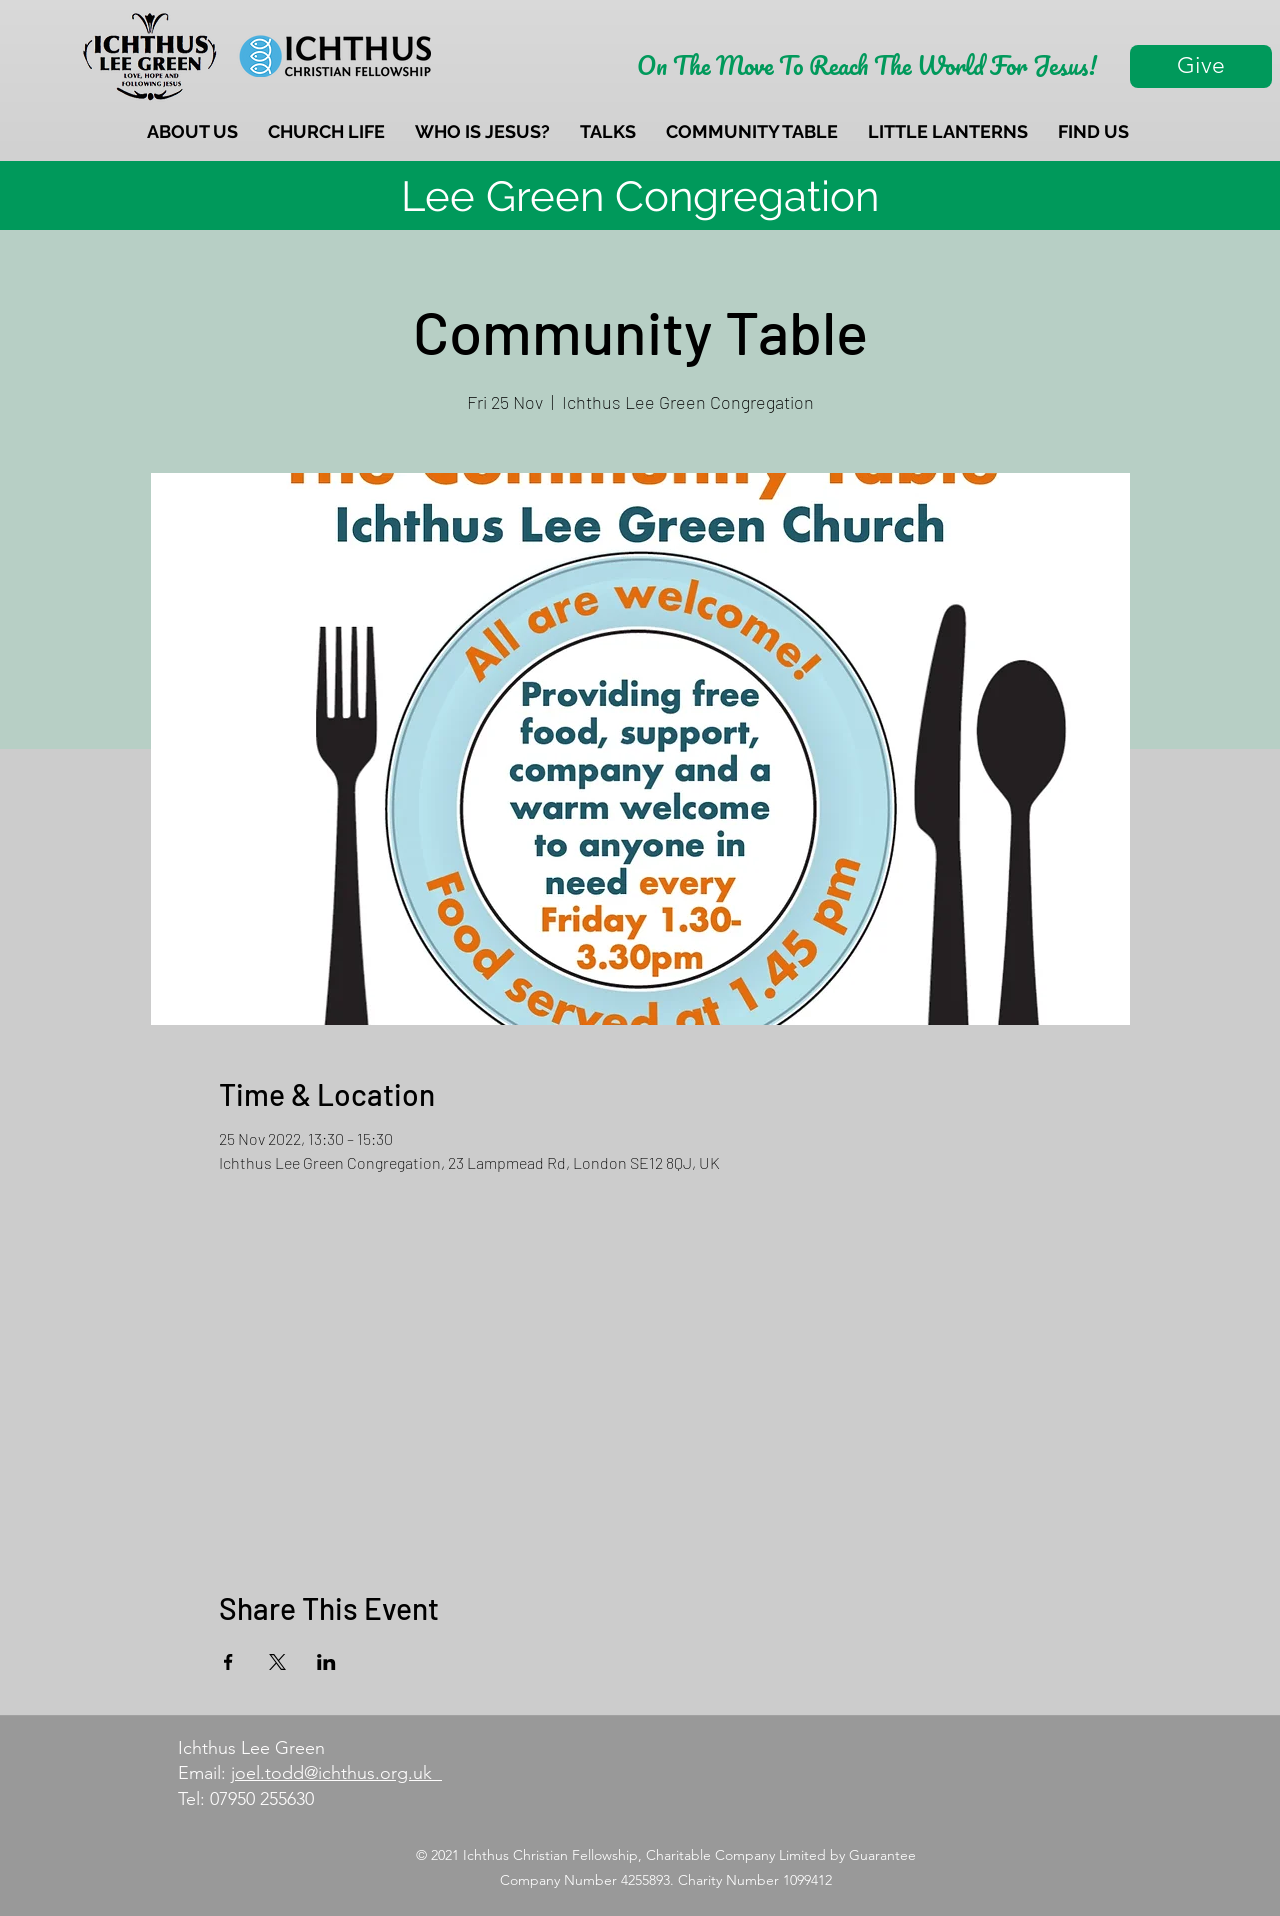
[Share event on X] (277, 1662)
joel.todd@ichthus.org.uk (336, 1773)
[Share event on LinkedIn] (326, 1662)
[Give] (1201, 66)
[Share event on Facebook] (228, 1662)
